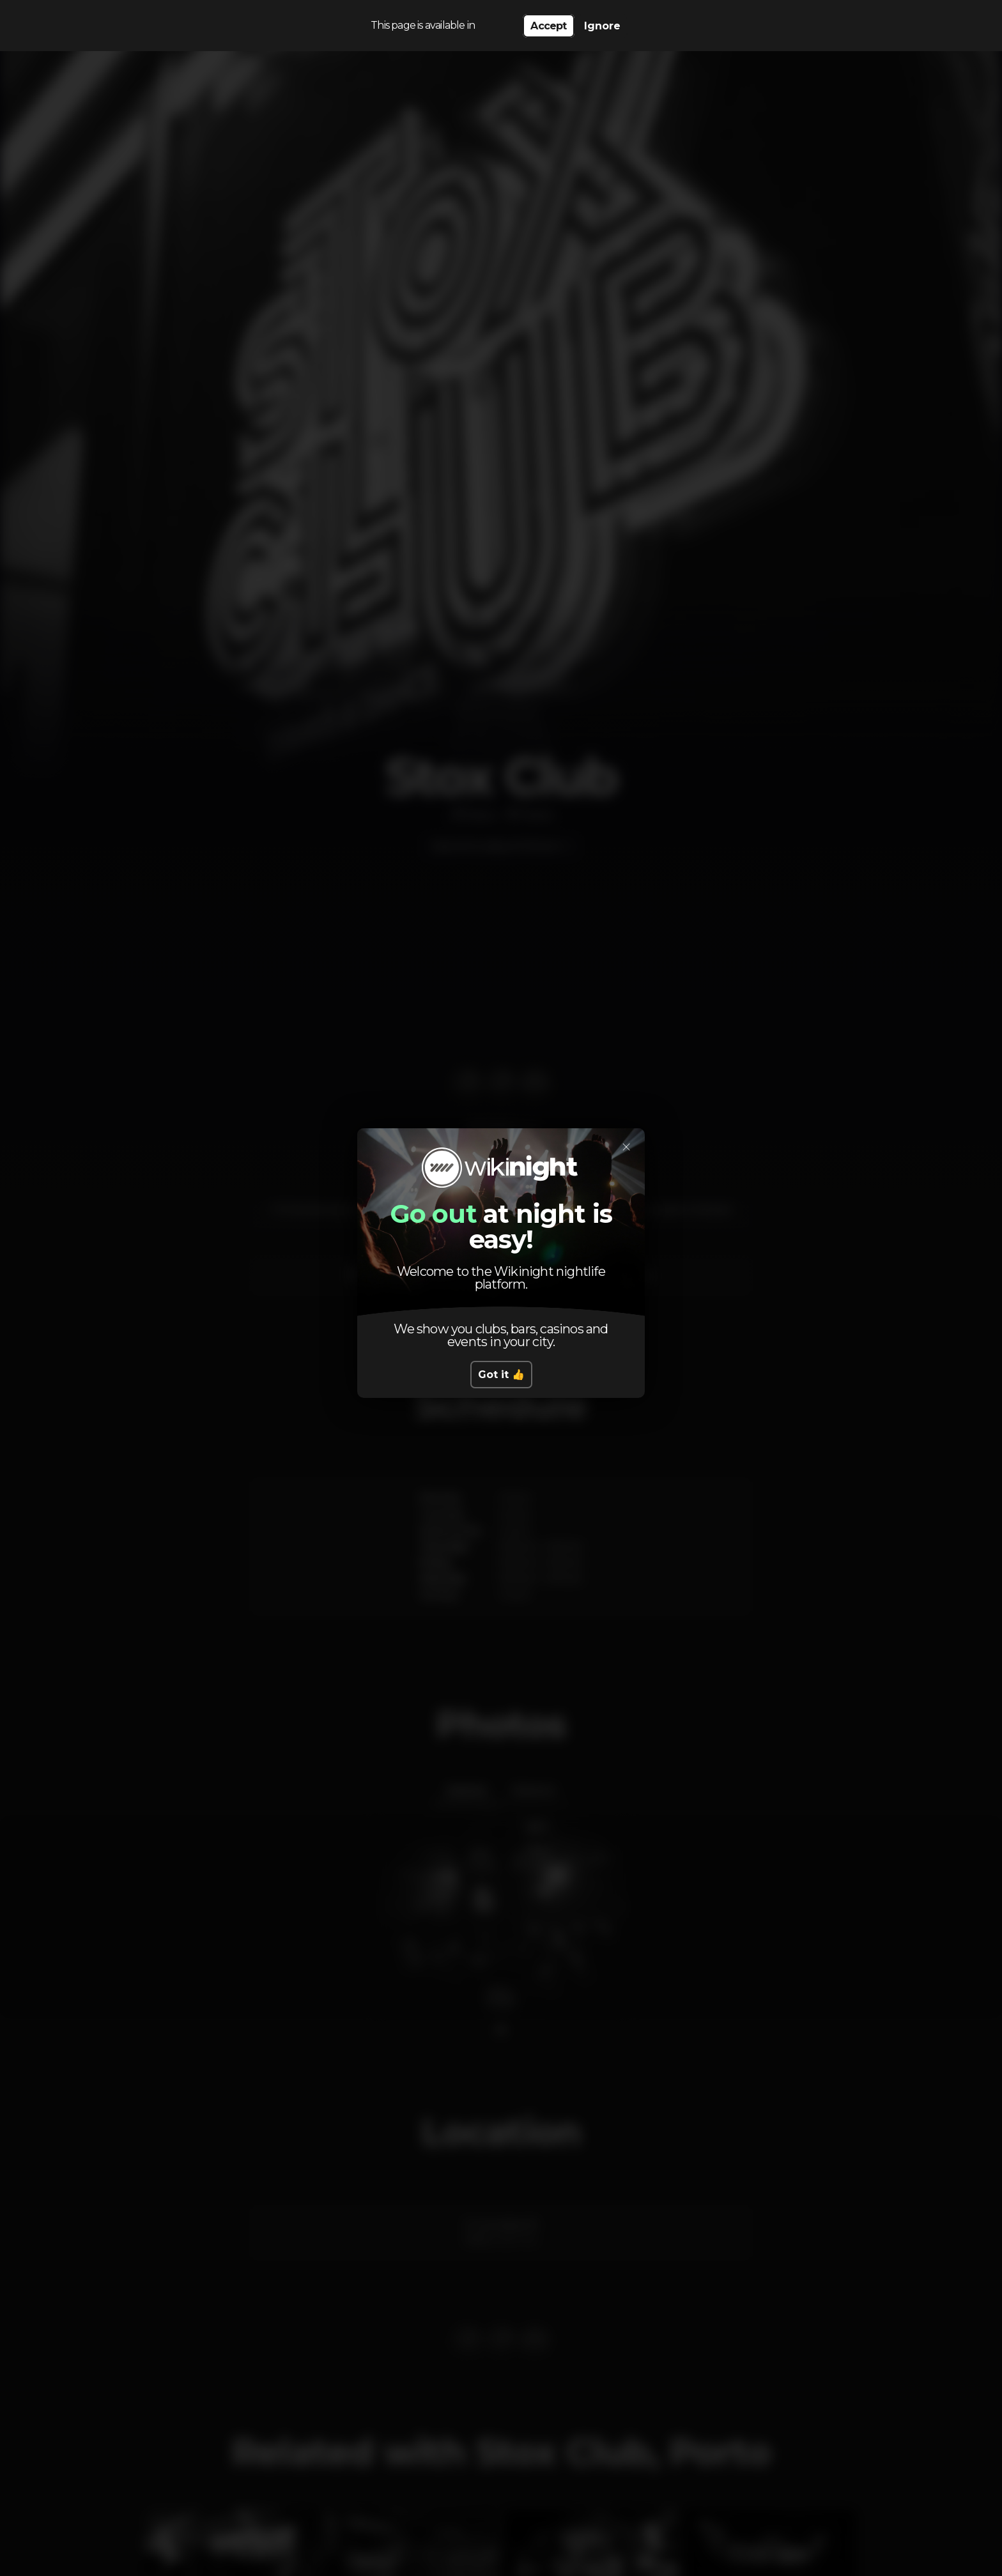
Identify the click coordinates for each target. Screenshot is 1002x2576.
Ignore (602, 26)
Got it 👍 (501, 1374)
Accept (548, 26)
